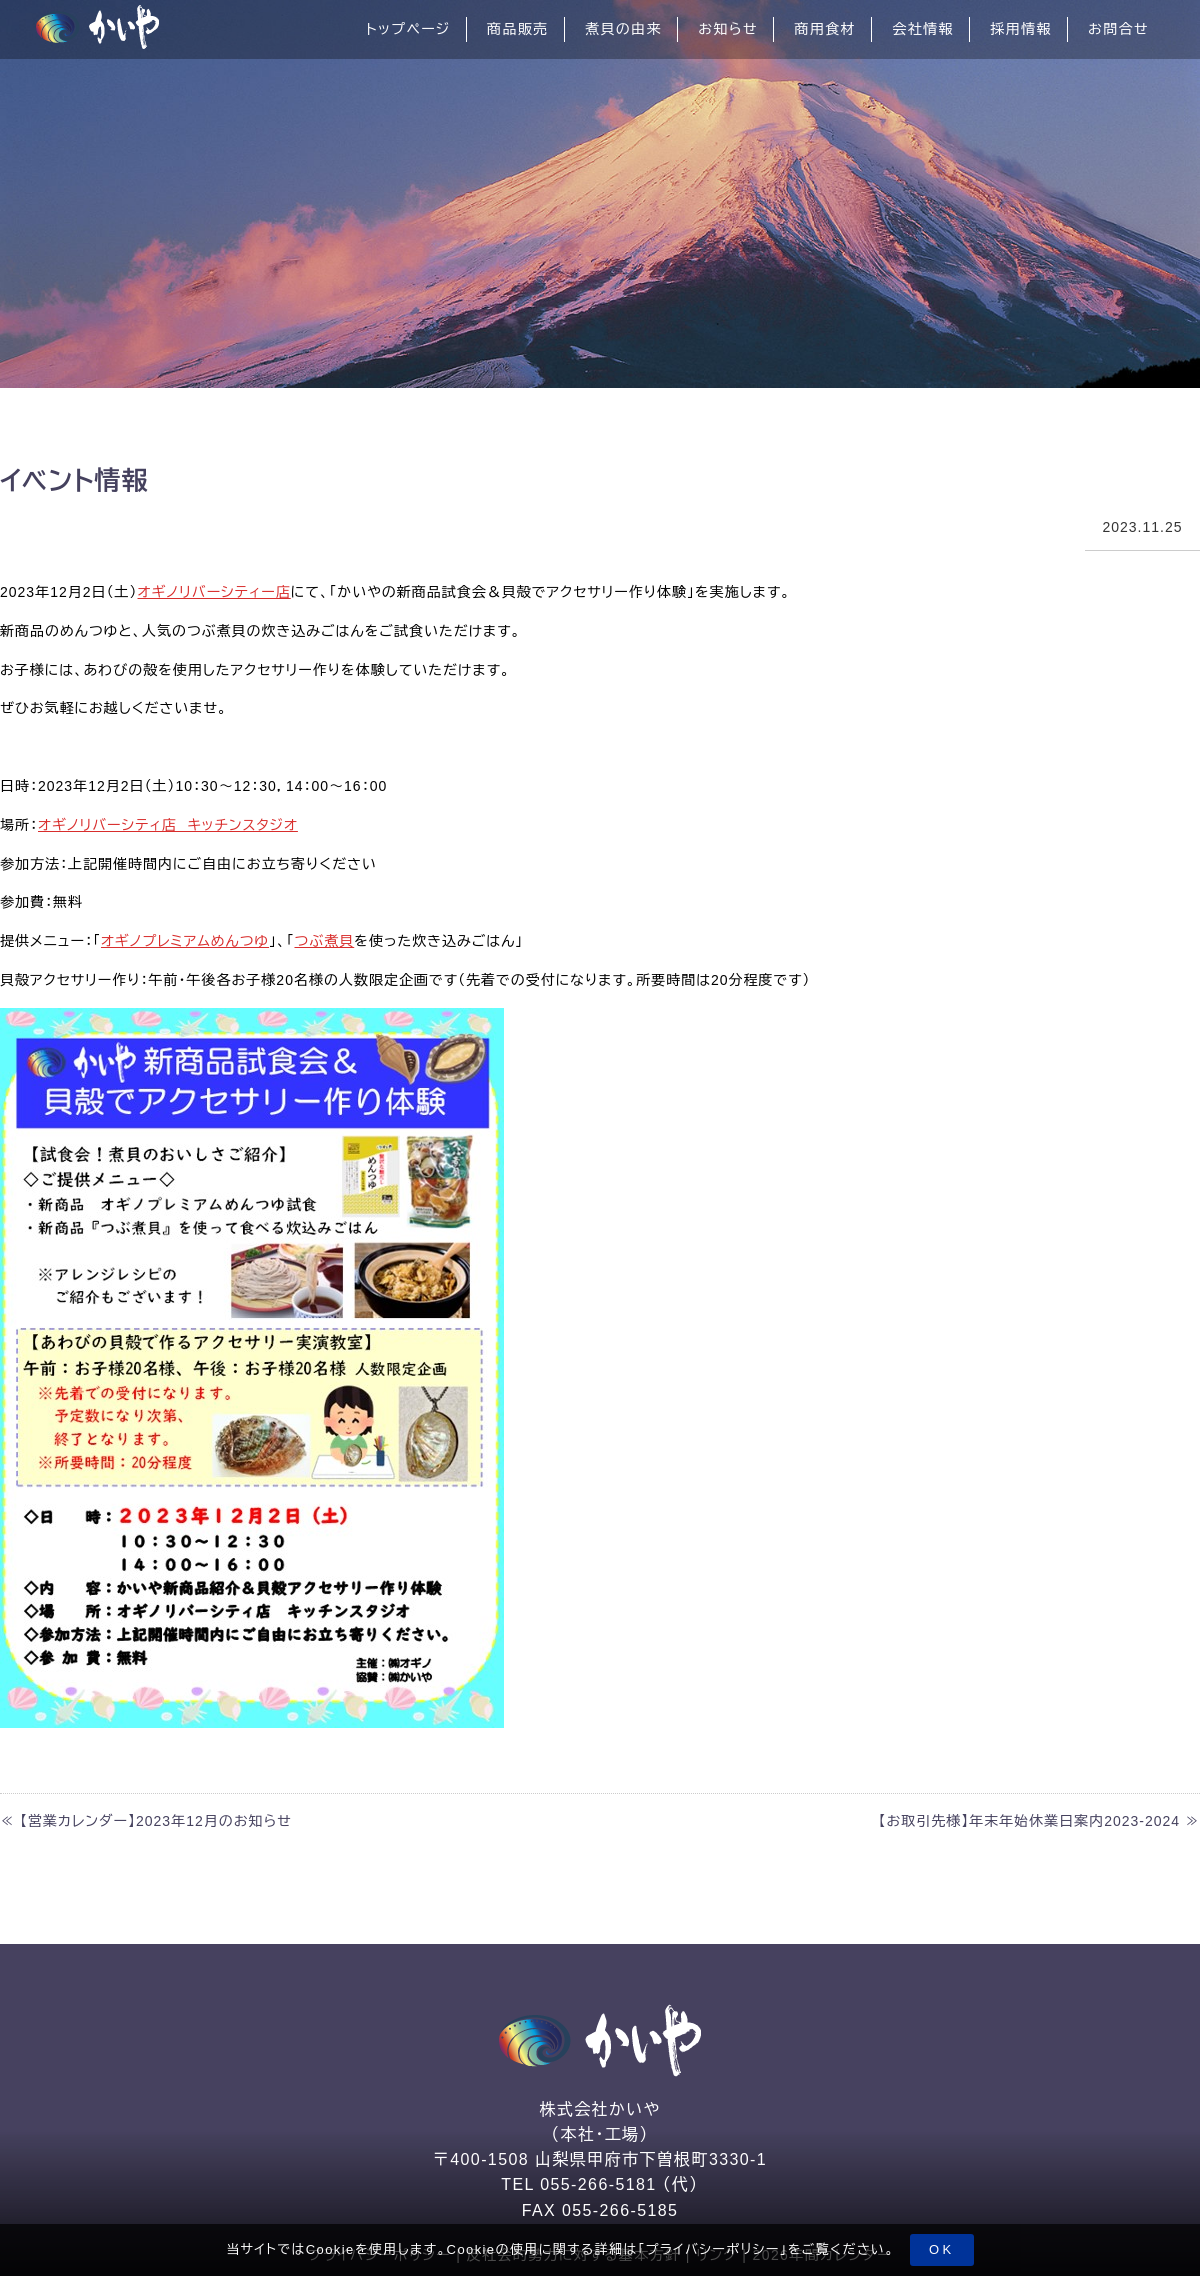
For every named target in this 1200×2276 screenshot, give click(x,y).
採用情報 (1021, 29)
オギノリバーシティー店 (214, 592)
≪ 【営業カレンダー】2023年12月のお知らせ (146, 1821)
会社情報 (923, 29)
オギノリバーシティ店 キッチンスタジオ (168, 825)
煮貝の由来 (623, 29)
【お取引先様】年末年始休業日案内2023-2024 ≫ (1039, 1821)
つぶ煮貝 (324, 941)
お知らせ (728, 29)
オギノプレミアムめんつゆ (185, 941)
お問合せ (1118, 29)
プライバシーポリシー (713, 2249)
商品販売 (518, 29)
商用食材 (825, 29)
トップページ (408, 29)
